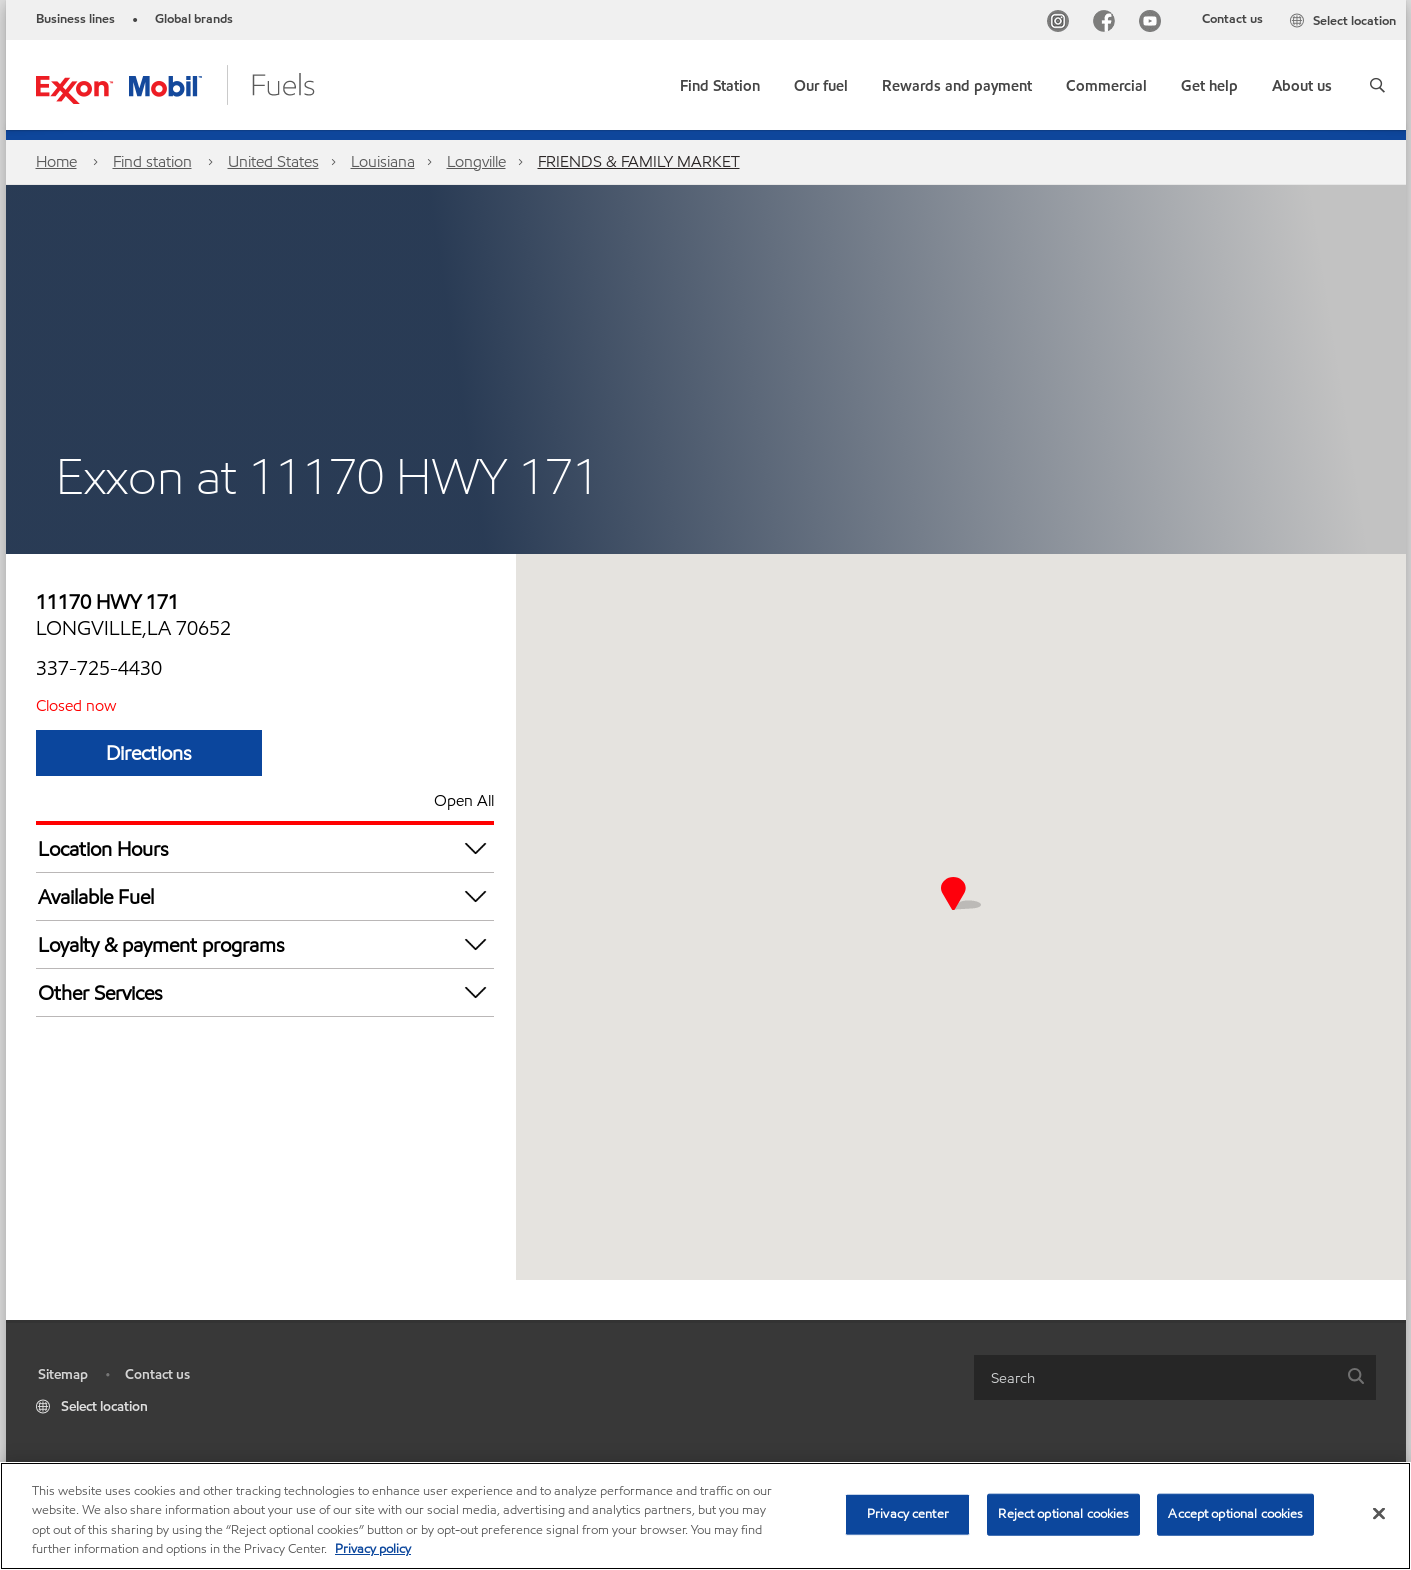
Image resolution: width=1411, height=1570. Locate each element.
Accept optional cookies (1235, 1514)
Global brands (194, 19)
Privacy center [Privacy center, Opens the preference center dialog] (908, 1514)
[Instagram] (1062, 23)
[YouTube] (1154, 23)
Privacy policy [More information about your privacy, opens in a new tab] (373, 1549)
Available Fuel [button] (266, 896)
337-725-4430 (99, 668)
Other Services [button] (266, 992)
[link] (720, 81)
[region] (705, 1516)
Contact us (1232, 19)
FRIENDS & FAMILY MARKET (639, 161)
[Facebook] (1108, 23)
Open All (464, 800)
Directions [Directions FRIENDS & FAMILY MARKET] (149, 753)
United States (273, 161)
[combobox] (1175, 1377)
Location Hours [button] (266, 848)
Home (56, 161)
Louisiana (383, 161)
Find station (152, 161)
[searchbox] (1155, 1377)
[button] (1377, 85)
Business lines (75, 19)
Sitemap (63, 1374)
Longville (476, 161)
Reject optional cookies (1063, 1514)
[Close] (1379, 1513)
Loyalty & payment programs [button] (266, 944)
